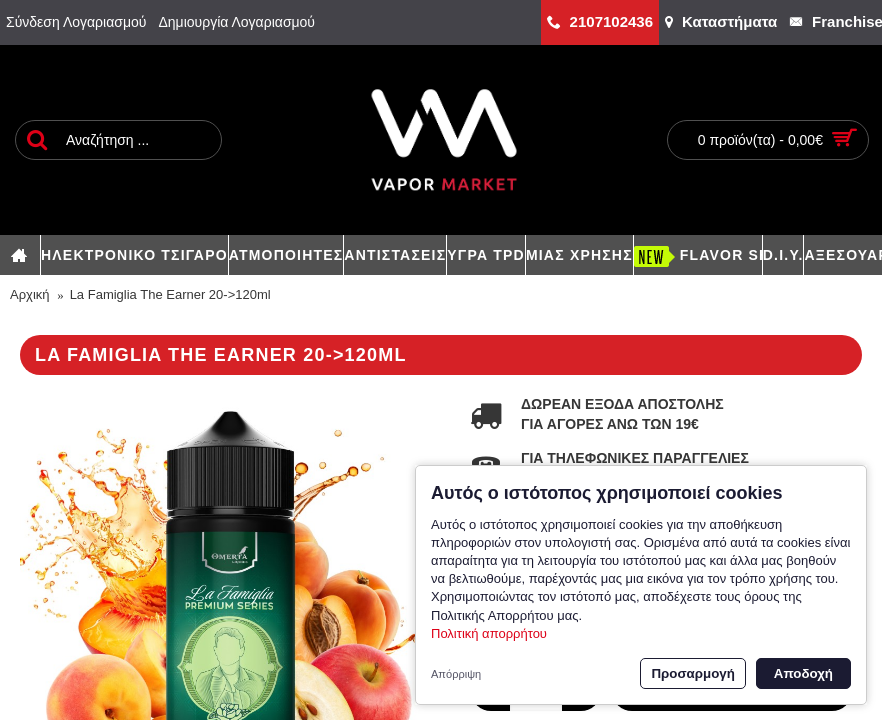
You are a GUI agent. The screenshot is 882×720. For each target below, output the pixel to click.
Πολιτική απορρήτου (489, 633)
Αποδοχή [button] (803, 673)
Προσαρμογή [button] (692, 673)
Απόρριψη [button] (456, 674)
